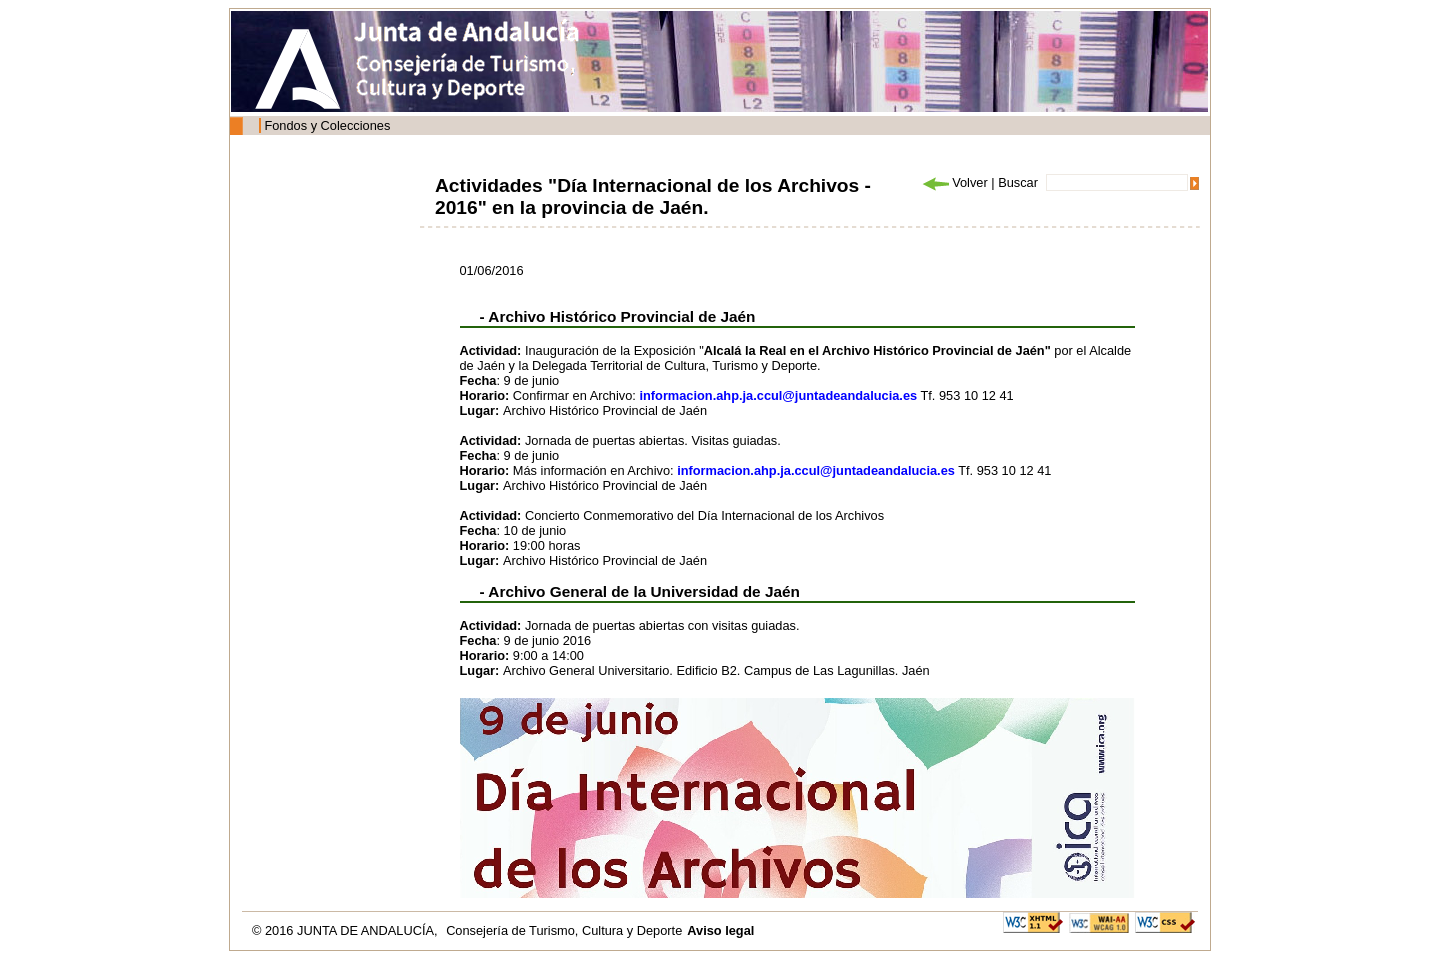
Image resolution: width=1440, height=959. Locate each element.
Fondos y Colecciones (327, 125)
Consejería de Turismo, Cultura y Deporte (564, 930)
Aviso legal (720, 930)
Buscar (1018, 182)
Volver (954, 182)
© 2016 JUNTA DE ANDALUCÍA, (346, 930)
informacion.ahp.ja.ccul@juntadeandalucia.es (778, 395)
